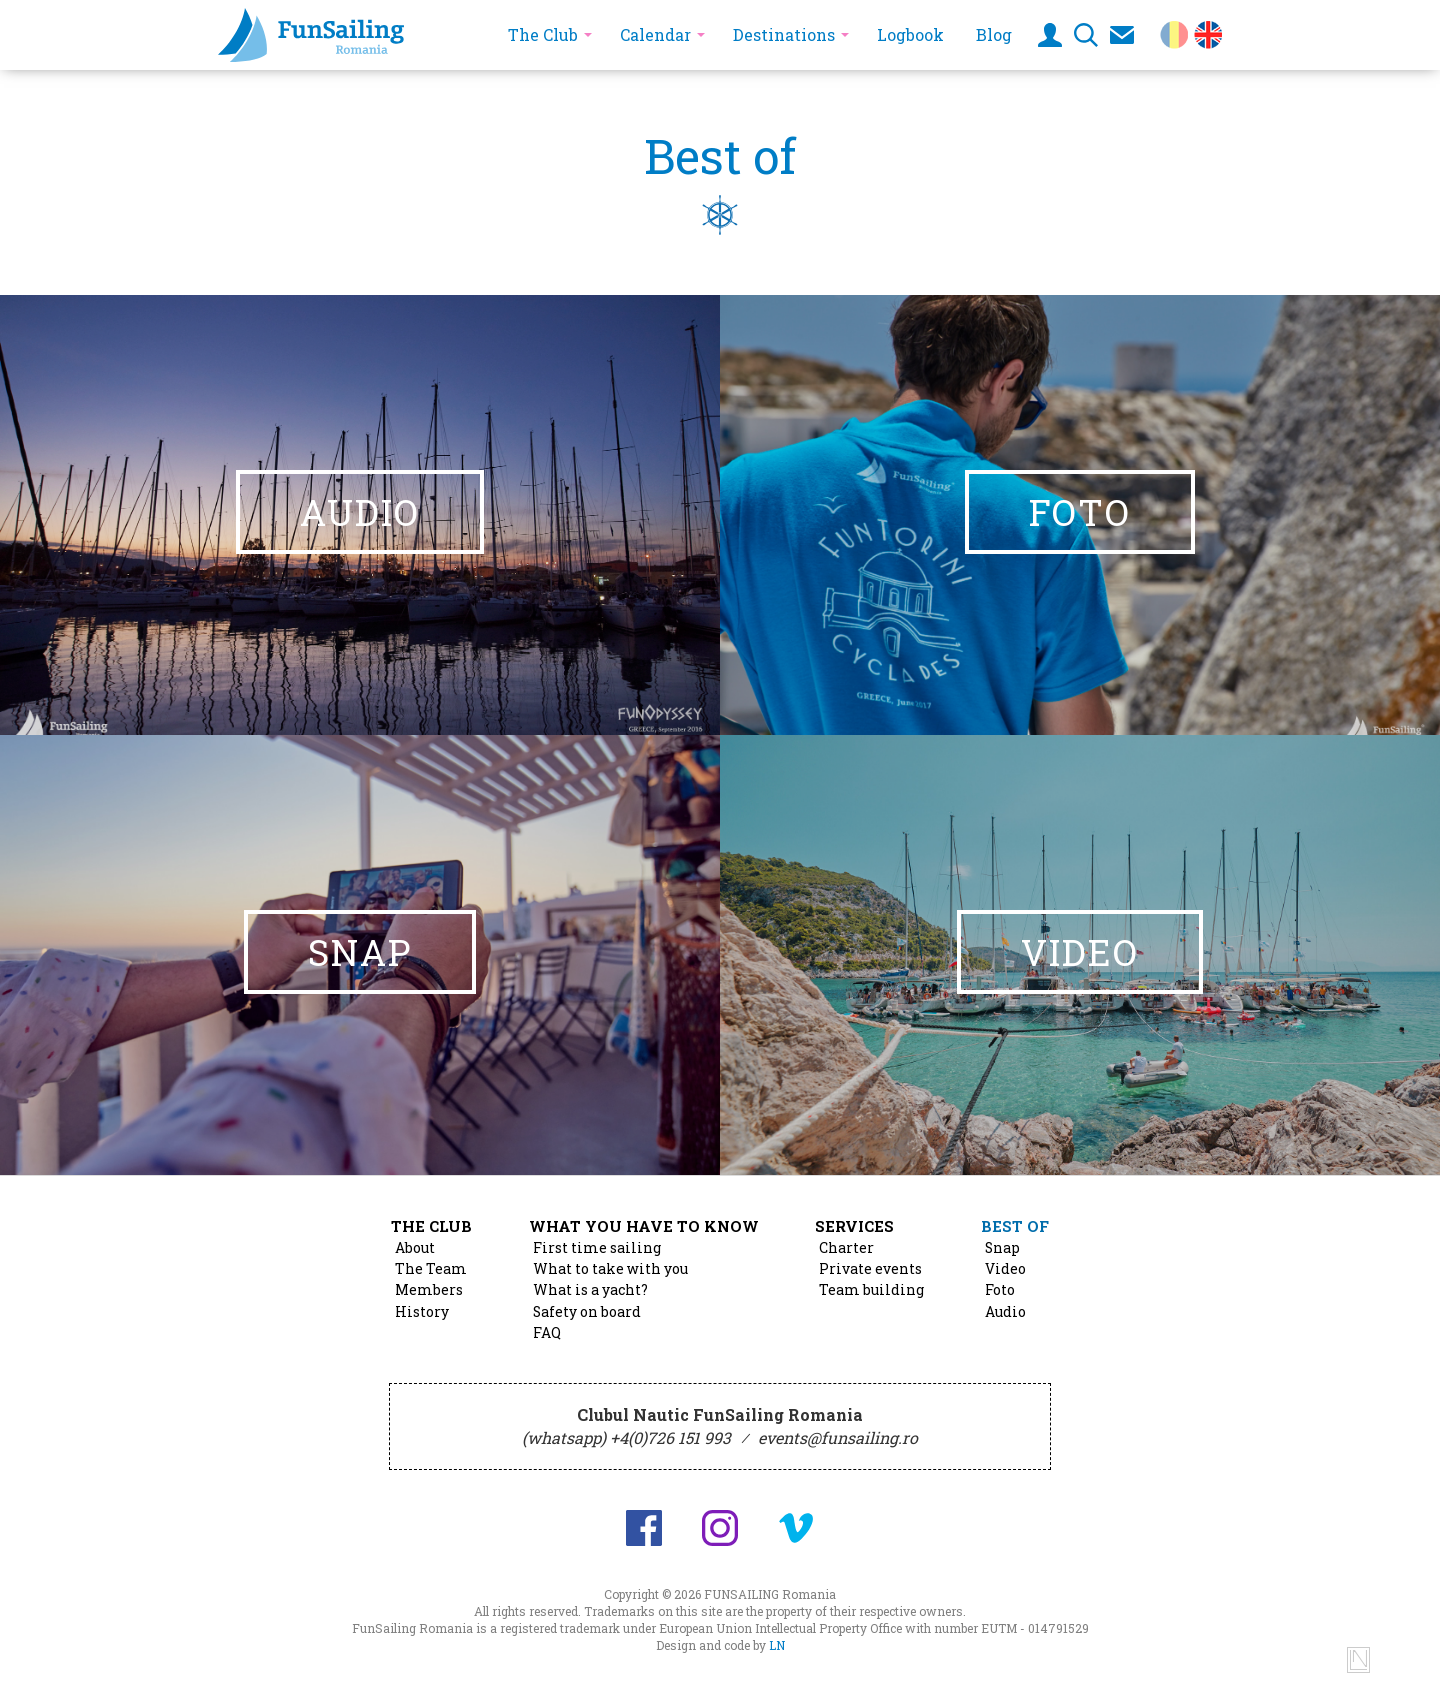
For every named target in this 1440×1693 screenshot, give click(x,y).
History (422, 1312)
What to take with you (610, 1269)
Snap (1002, 1248)
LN (777, 1645)
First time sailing (597, 1248)
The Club (543, 34)
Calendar (655, 34)
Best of (1015, 1226)
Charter (846, 1248)
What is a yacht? (590, 1290)
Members (429, 1290)
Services (854, 1226)
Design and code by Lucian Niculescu (1358, 1660)
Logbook (910, 34)
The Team (431, 1269)
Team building (871, 1290)
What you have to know (644, 1226)
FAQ (547, 1333)
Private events (870, 1269)
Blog (994, 34)
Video (1005, 1269)
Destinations (784, 34)
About (415, 1248)
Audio (1005, 1312)
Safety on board (587, 1312)
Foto (1000, 1290)
